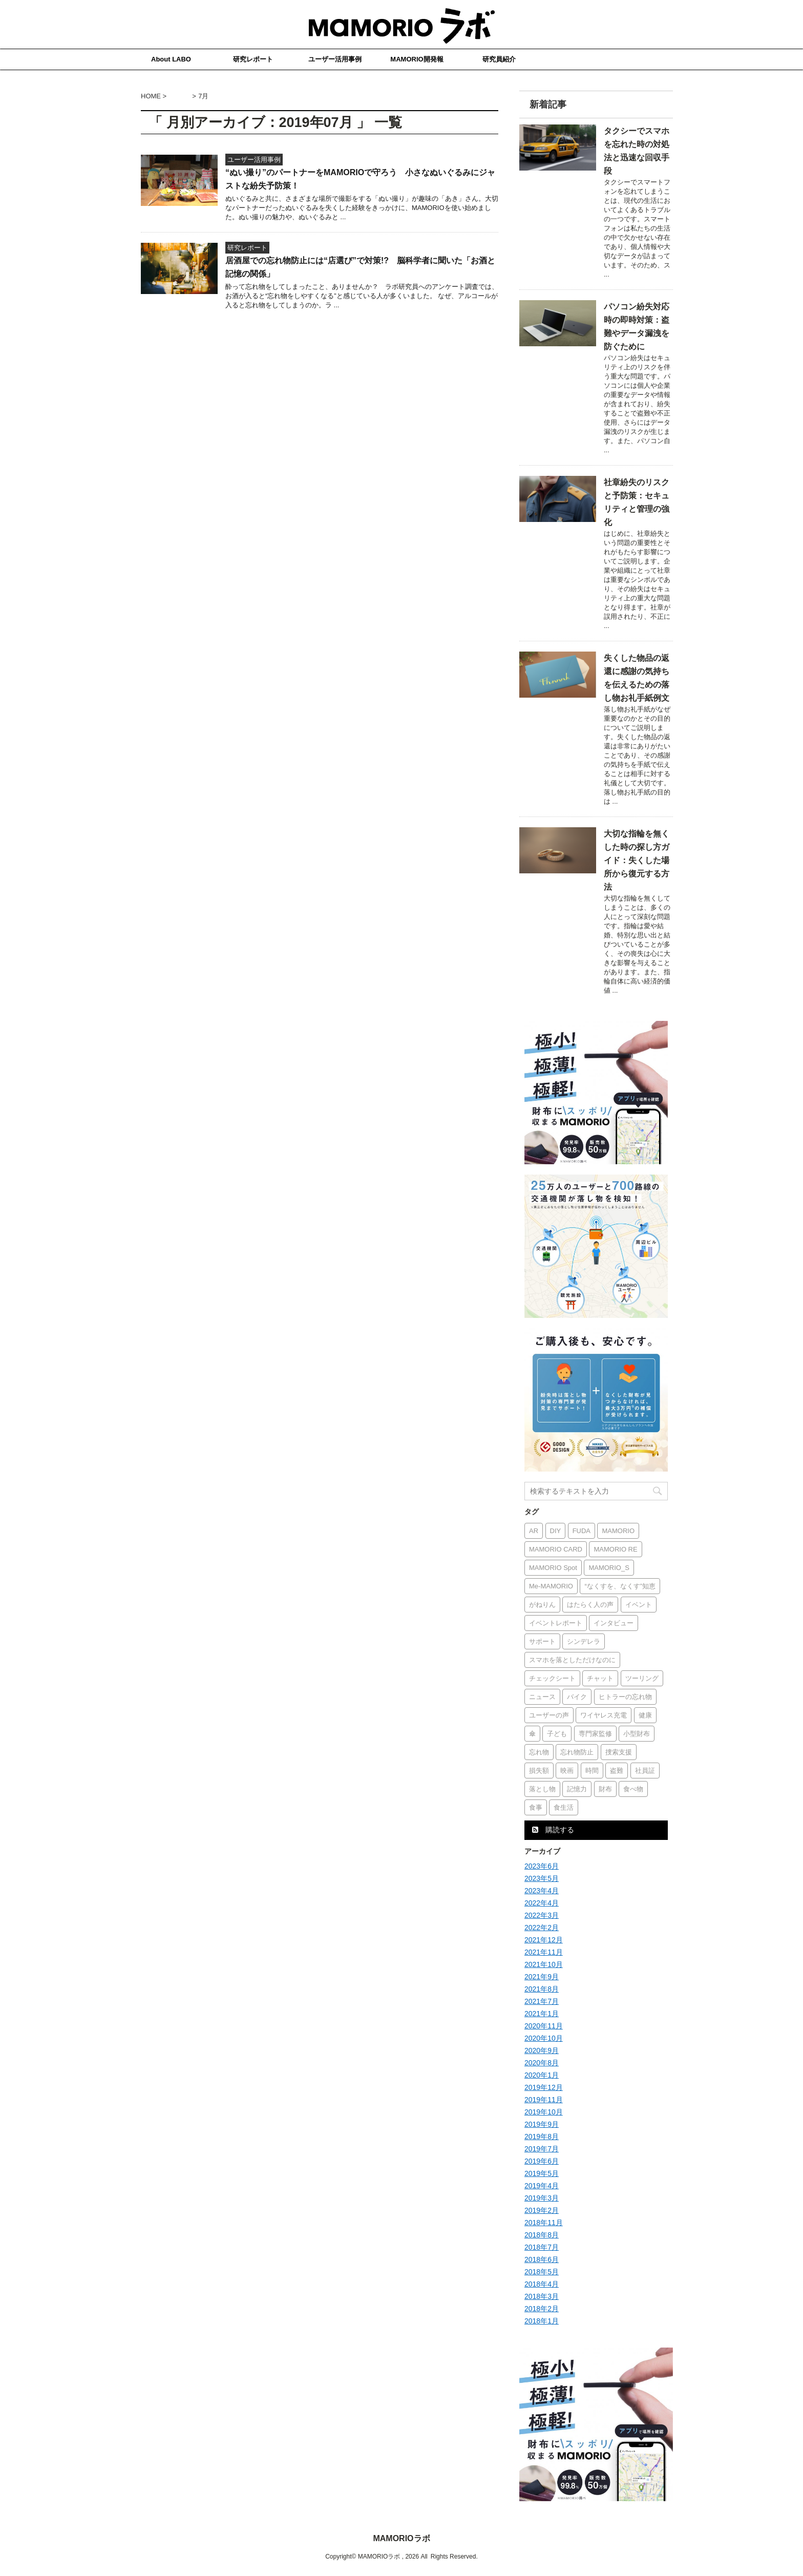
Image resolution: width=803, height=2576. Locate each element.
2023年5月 (541, 1878)
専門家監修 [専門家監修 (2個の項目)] (595, 1733)
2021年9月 (541, 1977)
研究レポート (253, 59)
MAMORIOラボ (401, 2538)
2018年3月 (541, 2296)
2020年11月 (543, 2026)
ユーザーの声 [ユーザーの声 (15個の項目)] (549, 1715)
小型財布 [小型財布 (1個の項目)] (636, 1733)
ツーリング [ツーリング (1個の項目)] (642, 1678)
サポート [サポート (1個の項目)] (542, 1641)
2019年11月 (543, 2100)
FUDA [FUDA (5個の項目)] (581, 1531)
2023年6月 (541, 1866)
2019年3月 (541, 2198)
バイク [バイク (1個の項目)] (577, 1697)
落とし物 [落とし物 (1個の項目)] (542, 1789)
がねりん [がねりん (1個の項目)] (542, 1604)
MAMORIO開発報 (416, 59)
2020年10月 (543, 2038)
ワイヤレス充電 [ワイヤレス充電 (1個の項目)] (603, 1715)
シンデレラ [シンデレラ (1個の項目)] (583, 1641)
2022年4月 (541, 1903)
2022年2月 (541, 1927)
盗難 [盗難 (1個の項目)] (616, 1770)
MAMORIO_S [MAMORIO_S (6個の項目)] (608, 1568)
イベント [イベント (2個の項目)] (638, 1604)
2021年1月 (541, 2013)
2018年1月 (541, 2321)
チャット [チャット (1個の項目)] (600, 1678)
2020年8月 (541, 2063)
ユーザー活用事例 (335, 59)
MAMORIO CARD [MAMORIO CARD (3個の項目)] (555, 1549)
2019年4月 (541, 2186)
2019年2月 (541, 2210)
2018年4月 (541, 2284)
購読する (553, 1830)
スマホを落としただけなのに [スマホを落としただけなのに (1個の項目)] (572, 1660)
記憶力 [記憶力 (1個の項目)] (577, 1789)
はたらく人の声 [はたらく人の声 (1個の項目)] (590, 1604)
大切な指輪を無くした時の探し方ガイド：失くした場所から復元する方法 (636, 860)
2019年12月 (543, 2087)
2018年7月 (541, 2247)
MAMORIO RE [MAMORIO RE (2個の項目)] (615, 1549)
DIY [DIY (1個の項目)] (555, 1531)
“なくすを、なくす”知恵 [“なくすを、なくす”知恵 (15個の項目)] (620, 1586)
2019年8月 (541, 2136)
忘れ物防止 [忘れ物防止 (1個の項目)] (577, 1752)
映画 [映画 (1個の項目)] (567, 1770)
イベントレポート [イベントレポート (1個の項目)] (555, 1623)
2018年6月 (541, 2259)
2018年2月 (541, 2309)
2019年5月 (541, 2173)
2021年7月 (541, 2001)
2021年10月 (543, 1964)
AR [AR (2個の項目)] (533, 1531)
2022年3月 (541, 1915)
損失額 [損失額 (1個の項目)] (539, 1770)
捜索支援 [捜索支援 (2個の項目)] (618, 1752)
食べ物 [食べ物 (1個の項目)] (633, 1789)
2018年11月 (543, 2222)
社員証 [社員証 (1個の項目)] (645, 1770)
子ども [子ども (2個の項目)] (557, 1733)
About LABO (171, 59)
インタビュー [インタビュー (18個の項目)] (613, 1623)
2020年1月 (541, 2075)
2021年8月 (541, 1989)
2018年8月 (541, 2235)
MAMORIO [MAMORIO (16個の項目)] (618, 1531)
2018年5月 (541, 2272)
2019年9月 (541, 2124)
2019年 (180, 96)
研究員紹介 (499, 59)
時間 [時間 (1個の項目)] (592, 1770)
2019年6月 (541, 2161)
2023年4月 (541, 1891)
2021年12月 (543, 1940)
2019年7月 (541, 2149)
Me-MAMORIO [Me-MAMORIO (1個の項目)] (551, 1586)
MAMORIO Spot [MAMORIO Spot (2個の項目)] (553, 1568)
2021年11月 (543, 1952)
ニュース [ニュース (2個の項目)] (542, 1697)
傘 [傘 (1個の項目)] (532, 1733)
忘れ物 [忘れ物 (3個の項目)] (539, 1752)
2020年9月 (541, 2050)
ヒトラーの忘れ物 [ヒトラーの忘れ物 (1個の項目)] (625, 1697)
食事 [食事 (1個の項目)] (535, 1807)
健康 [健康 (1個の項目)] (645, 1715)
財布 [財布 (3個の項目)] (605, 1789)
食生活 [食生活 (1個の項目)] (564, 1807)
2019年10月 (543, 2112)
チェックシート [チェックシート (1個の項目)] (552, 1678)
